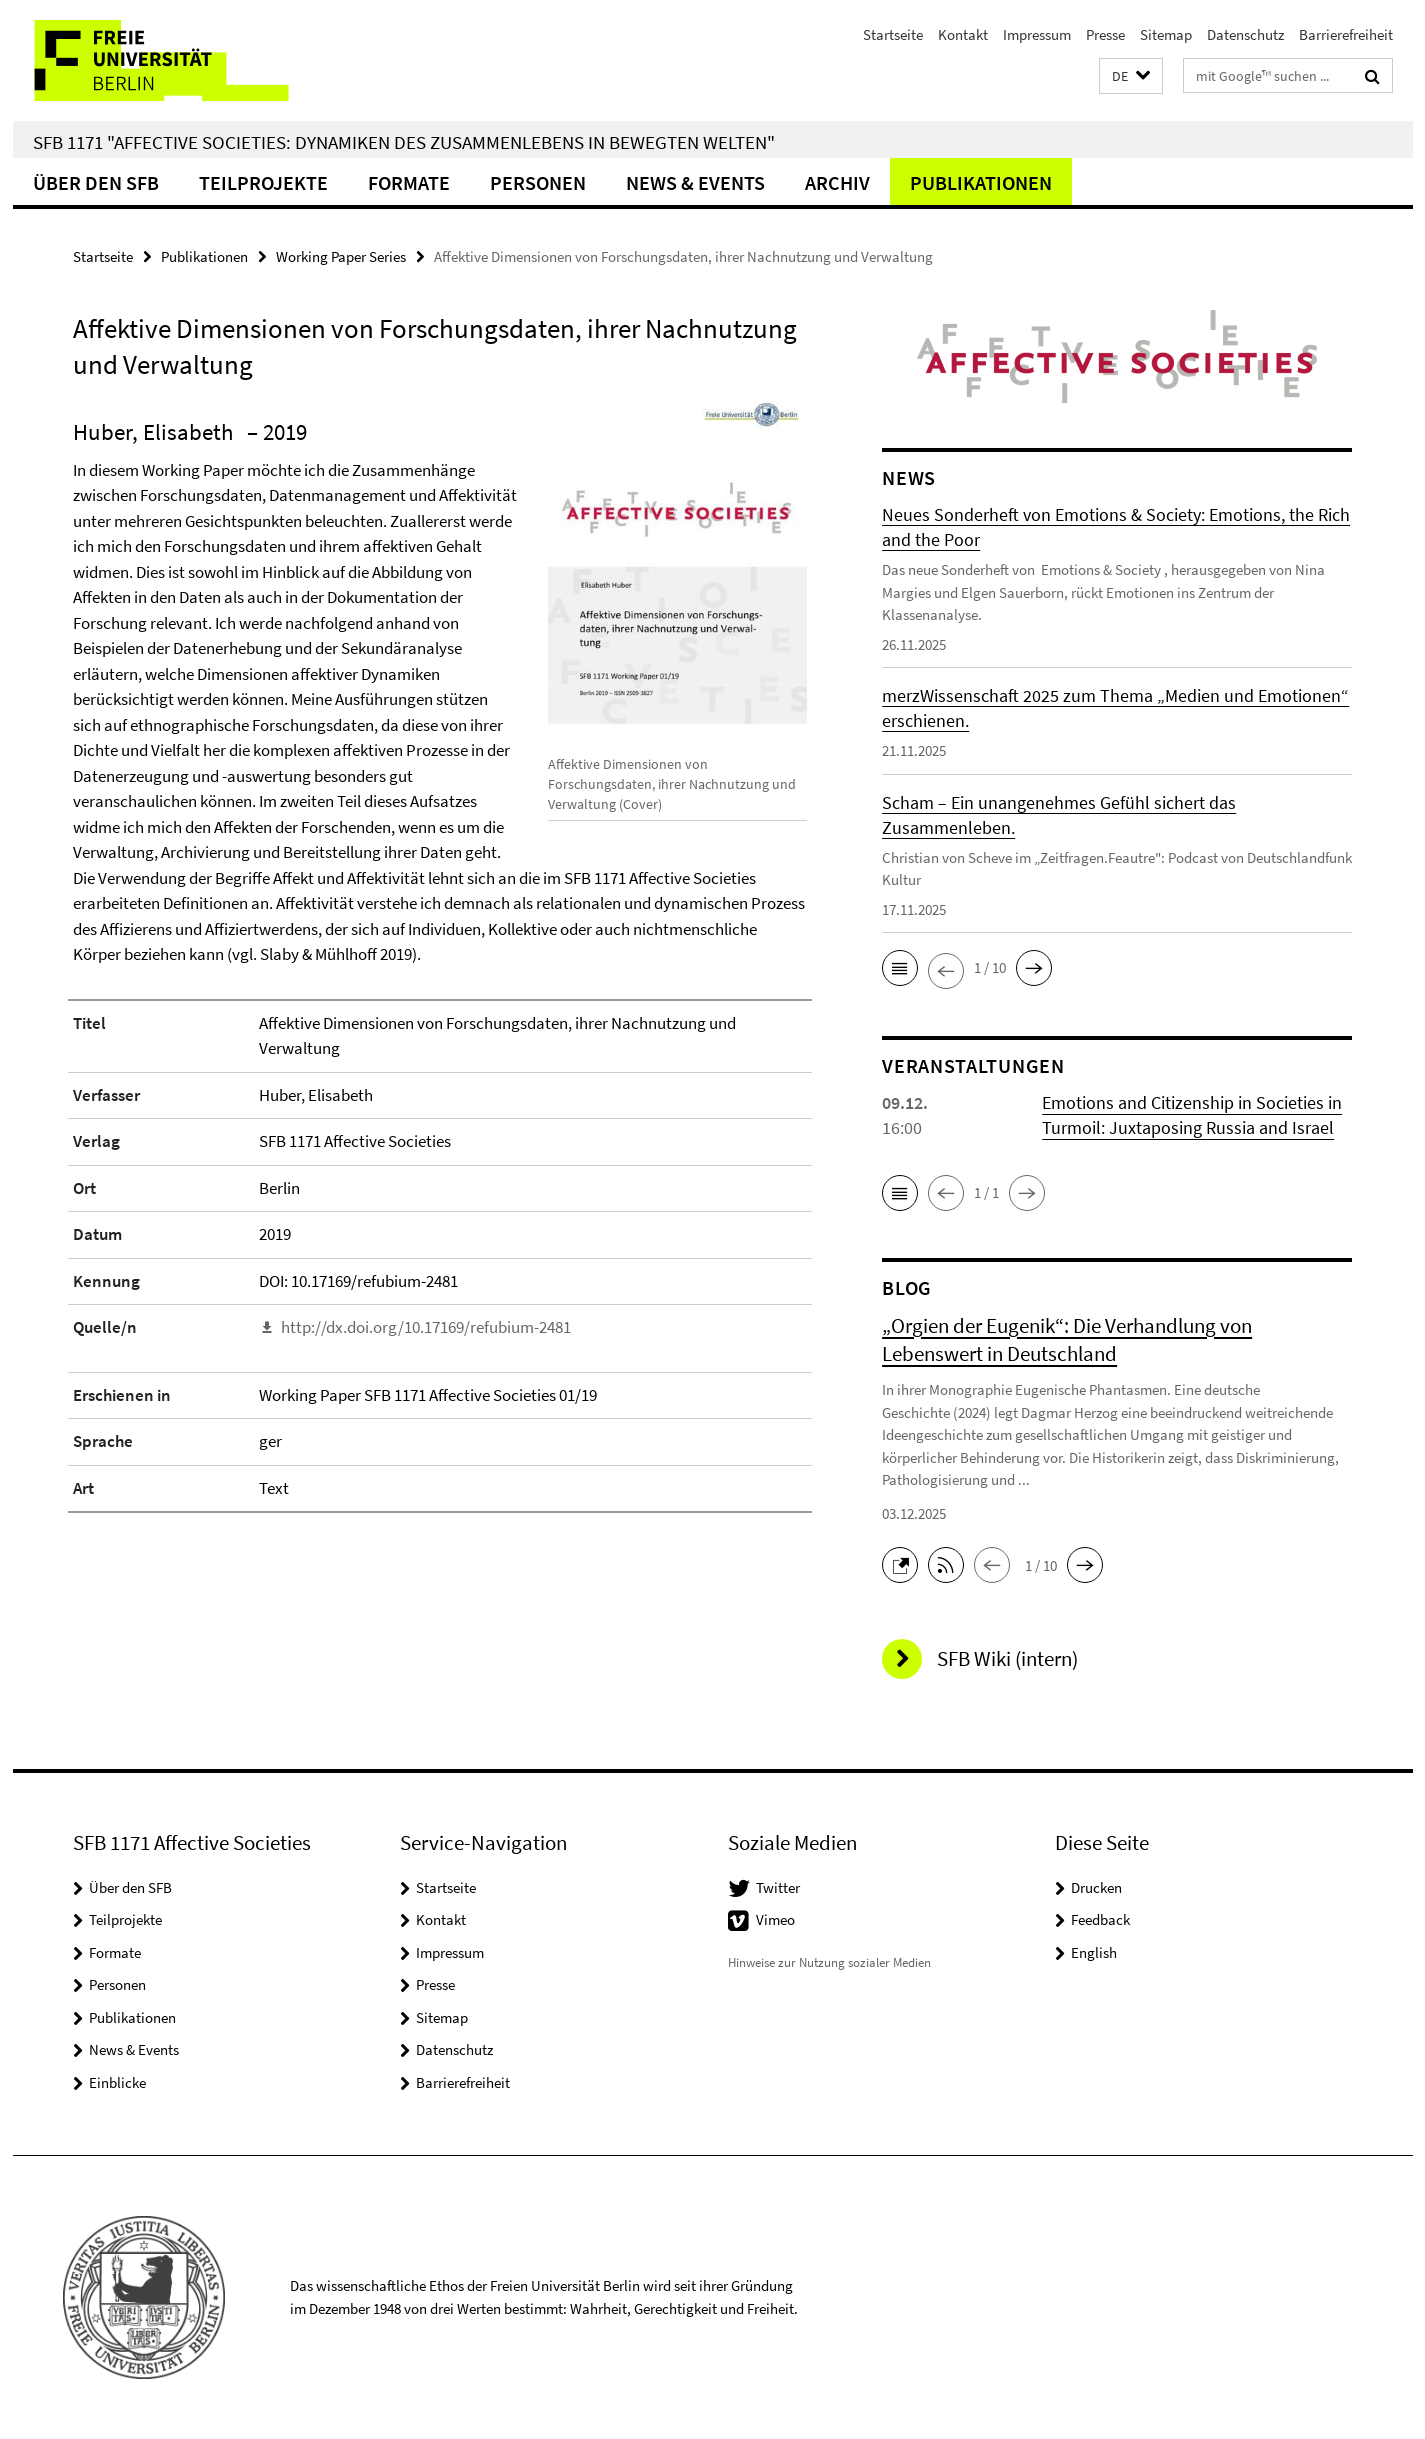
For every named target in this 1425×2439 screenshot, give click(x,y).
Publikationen (981, 182)
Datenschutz (1245, 34)
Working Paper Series (341, 256)
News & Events (695, 182)
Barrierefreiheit (1346, 34)
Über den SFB (96, 182)
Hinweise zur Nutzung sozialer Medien (829, 1962)
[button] (1131, 76)
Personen (538, 182)
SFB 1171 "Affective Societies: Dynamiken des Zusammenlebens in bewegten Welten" (404, 142)
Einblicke (117, 2082)
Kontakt (963, 34)
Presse (1105, 34)
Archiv (837, 182)
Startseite (893, 34)
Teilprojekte (263, 182)
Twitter (778, 1887)
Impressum (1037, 34)
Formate (409, 182)
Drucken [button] (1096, 1887)
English (1094, 1952)
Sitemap (1166, 34)
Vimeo (775, 1919)
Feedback (1100, 1919)
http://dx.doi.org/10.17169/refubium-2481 (426, 1327)
